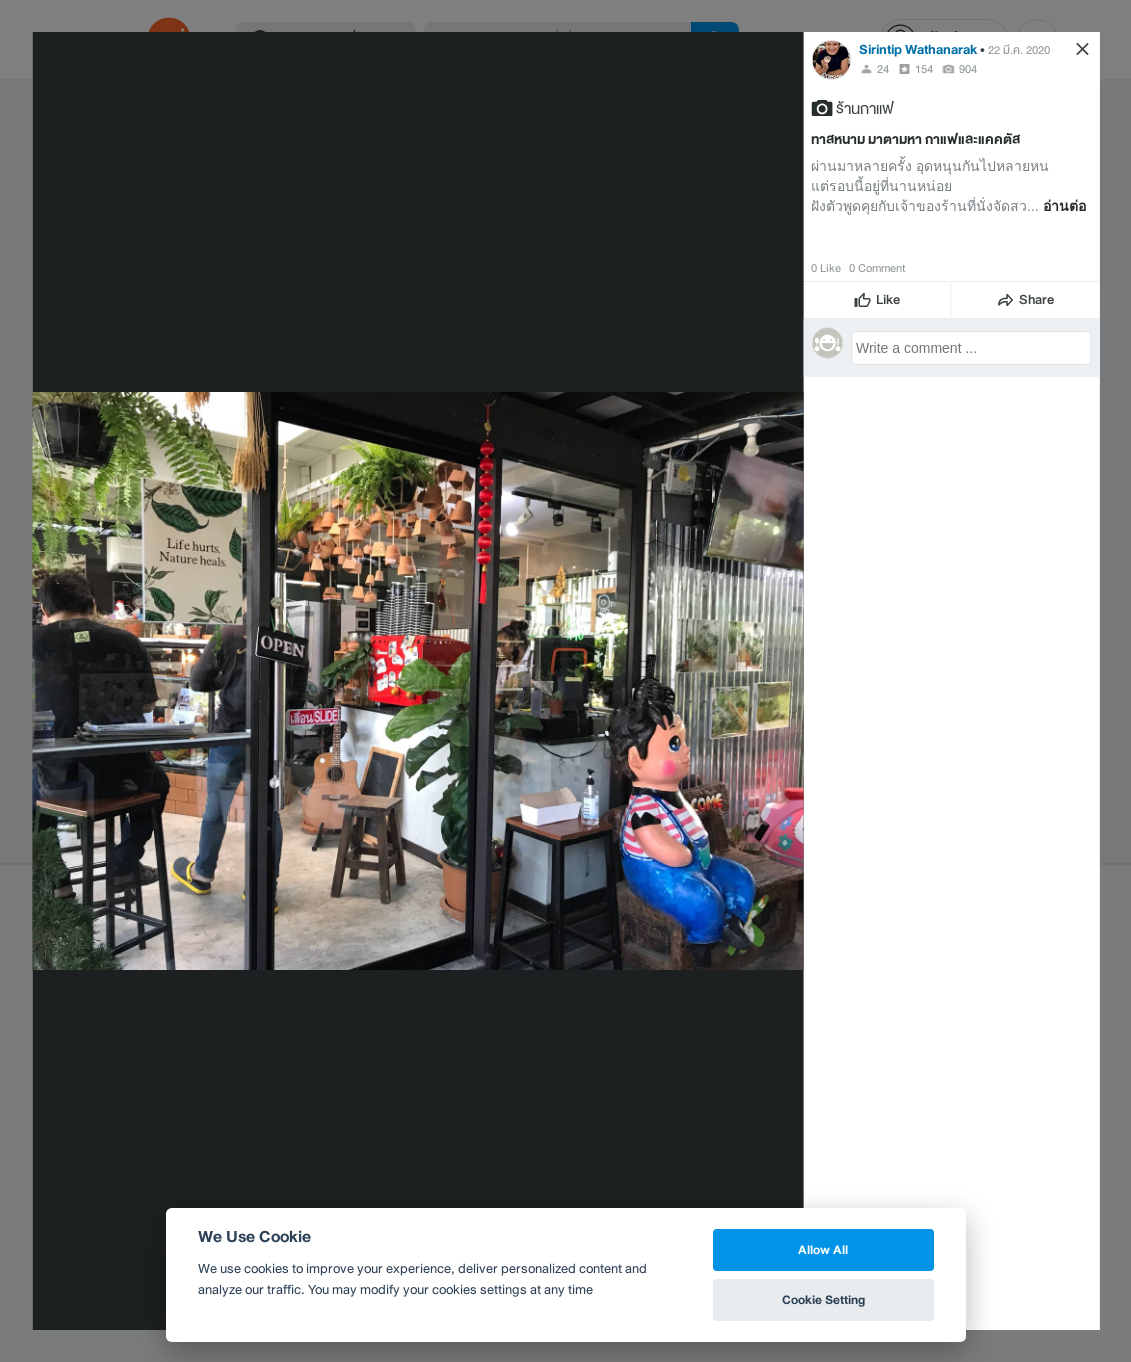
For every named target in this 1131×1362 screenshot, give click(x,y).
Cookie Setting (823, 1299)
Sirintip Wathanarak (918, 49)
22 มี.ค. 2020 (1019, 50)
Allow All (823, 1249)
